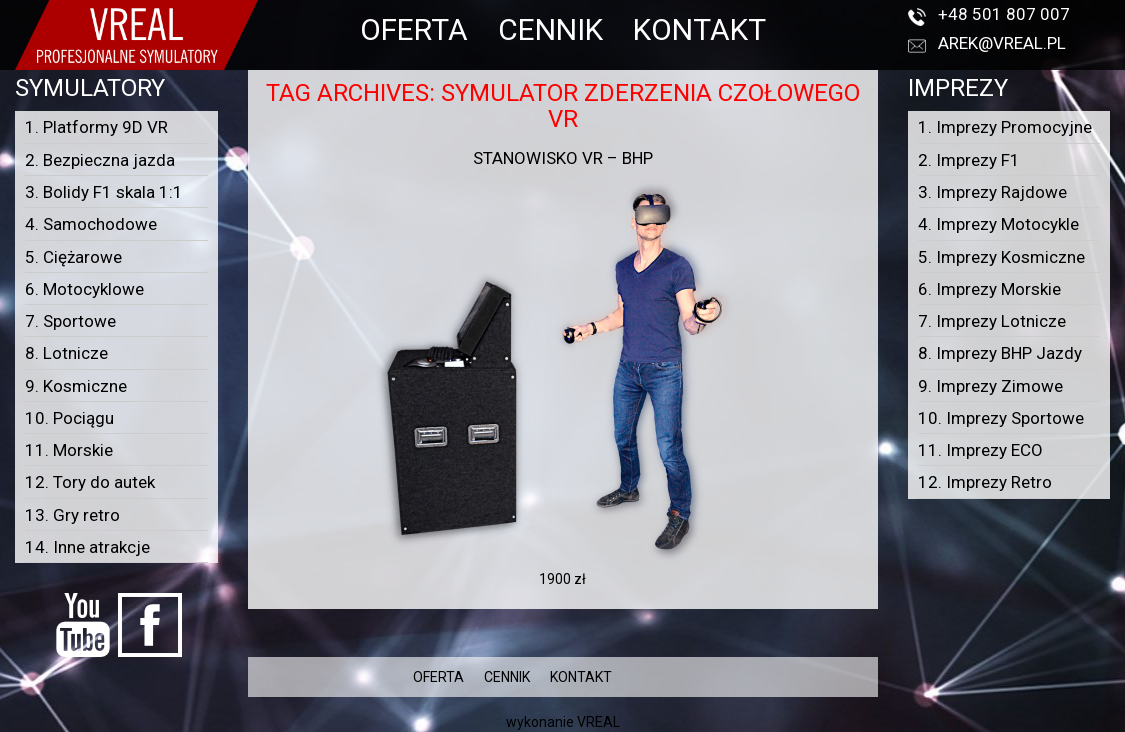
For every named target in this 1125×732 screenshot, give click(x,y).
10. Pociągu (69, 418)
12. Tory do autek (90, 482)
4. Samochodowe (91, 224)
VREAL (598, 722)
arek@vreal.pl (1002, 43)
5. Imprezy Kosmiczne (1001, 257)
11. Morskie (69, 450)
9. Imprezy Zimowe (990, 386)
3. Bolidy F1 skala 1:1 (104, 192)
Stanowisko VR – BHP (563, 158)
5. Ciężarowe (73, 257)
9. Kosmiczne (76, 386)
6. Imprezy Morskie (989, 289)
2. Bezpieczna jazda (100, 160)
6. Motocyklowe (84, 289)
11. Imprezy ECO (980, 450)
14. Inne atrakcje (87, 547)
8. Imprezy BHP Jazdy (1000, 353)
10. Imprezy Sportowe (1001, 418)
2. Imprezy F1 (969, 160)
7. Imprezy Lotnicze (992, 321)
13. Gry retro (72, 515)
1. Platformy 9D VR (96, 127)
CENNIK (550, 29)
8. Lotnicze (66, 353)
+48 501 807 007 (1004, 14)
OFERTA (414, 29)
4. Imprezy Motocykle (998, 224)
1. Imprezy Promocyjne (1005, 127)
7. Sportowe (70, 321)
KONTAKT (699, 29)
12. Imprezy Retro (985, 482)
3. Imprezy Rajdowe (992, 192)
